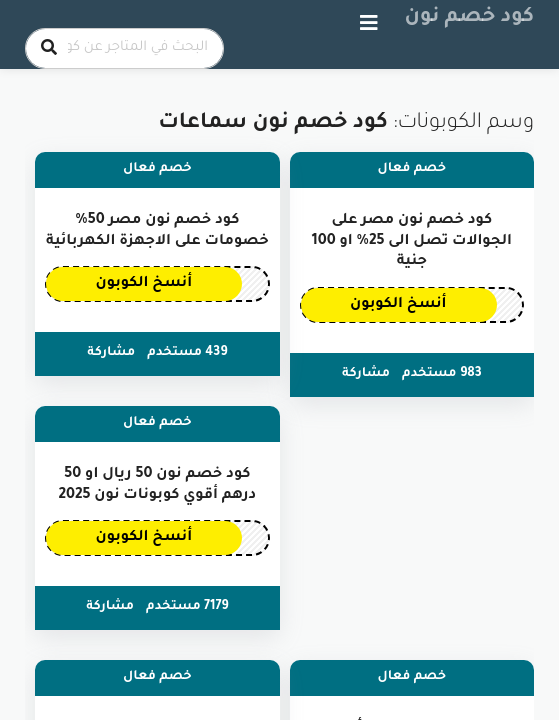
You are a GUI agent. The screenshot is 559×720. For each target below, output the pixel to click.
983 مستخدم (442, 374)
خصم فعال (412, 169)
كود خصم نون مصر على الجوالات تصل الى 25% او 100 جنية (412, 241)
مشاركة (366, 374)
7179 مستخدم (187, 607)
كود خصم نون (470, 18)
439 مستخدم (187, 353)
